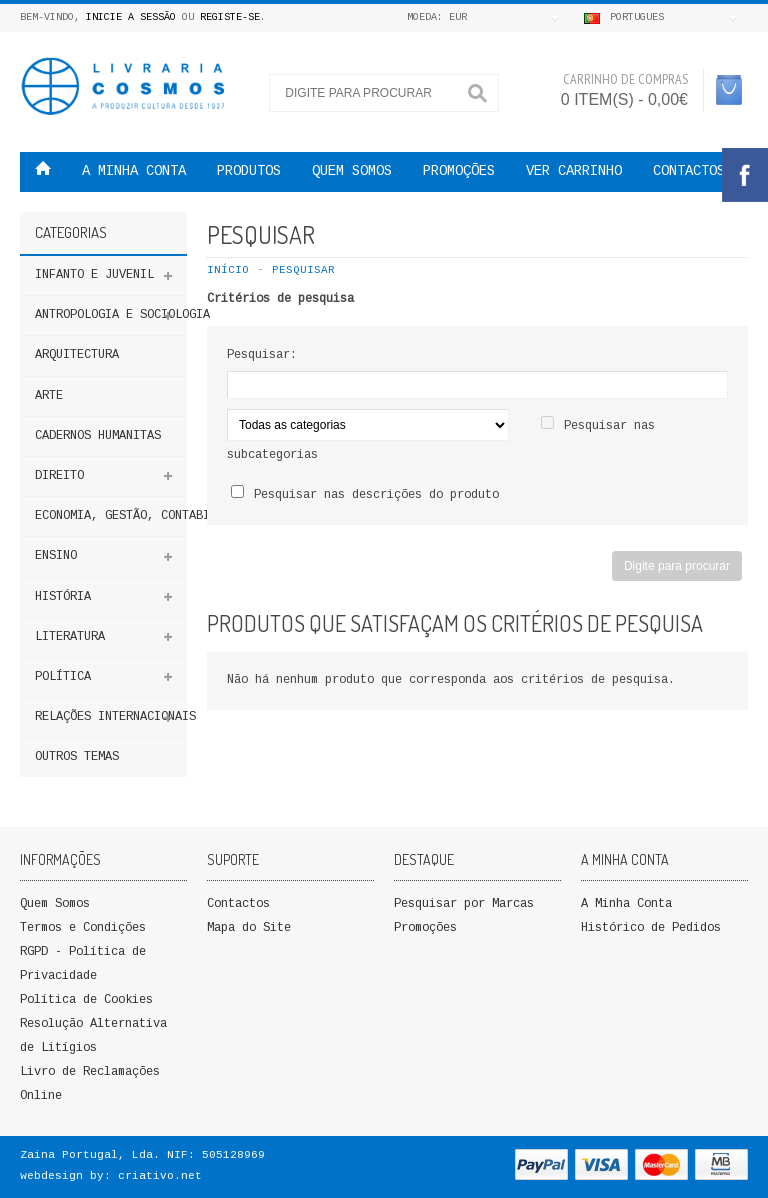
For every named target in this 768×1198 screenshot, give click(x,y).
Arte (49, 396)
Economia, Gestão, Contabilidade (111, 516)
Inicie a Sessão (131, 18)
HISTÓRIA (63, 597)
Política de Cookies (86, 1000)
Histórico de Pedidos (651, 928)
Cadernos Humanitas (98, 436)
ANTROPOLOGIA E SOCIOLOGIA (111, 315)
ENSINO (56, 556)
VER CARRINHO (574, 172)
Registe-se (230, 18)
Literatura (70, 637)
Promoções (425, 928)
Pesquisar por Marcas (464, 904)
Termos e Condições (83, 928)
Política (63, 677)
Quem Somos (55, 904)
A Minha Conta (626, 904)
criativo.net (160, 1176)
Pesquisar (303, 270)
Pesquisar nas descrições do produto (376, 495)
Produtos (249, 172)
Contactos (689, 172)
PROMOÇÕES (459, 172)
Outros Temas (77, 757)
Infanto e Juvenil (94, 275)
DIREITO (59, 476)
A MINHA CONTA (134, 172)
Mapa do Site (249, 928)
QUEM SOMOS (352, 172)
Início (228, 270)
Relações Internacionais (111, 717)
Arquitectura (77, 355)
